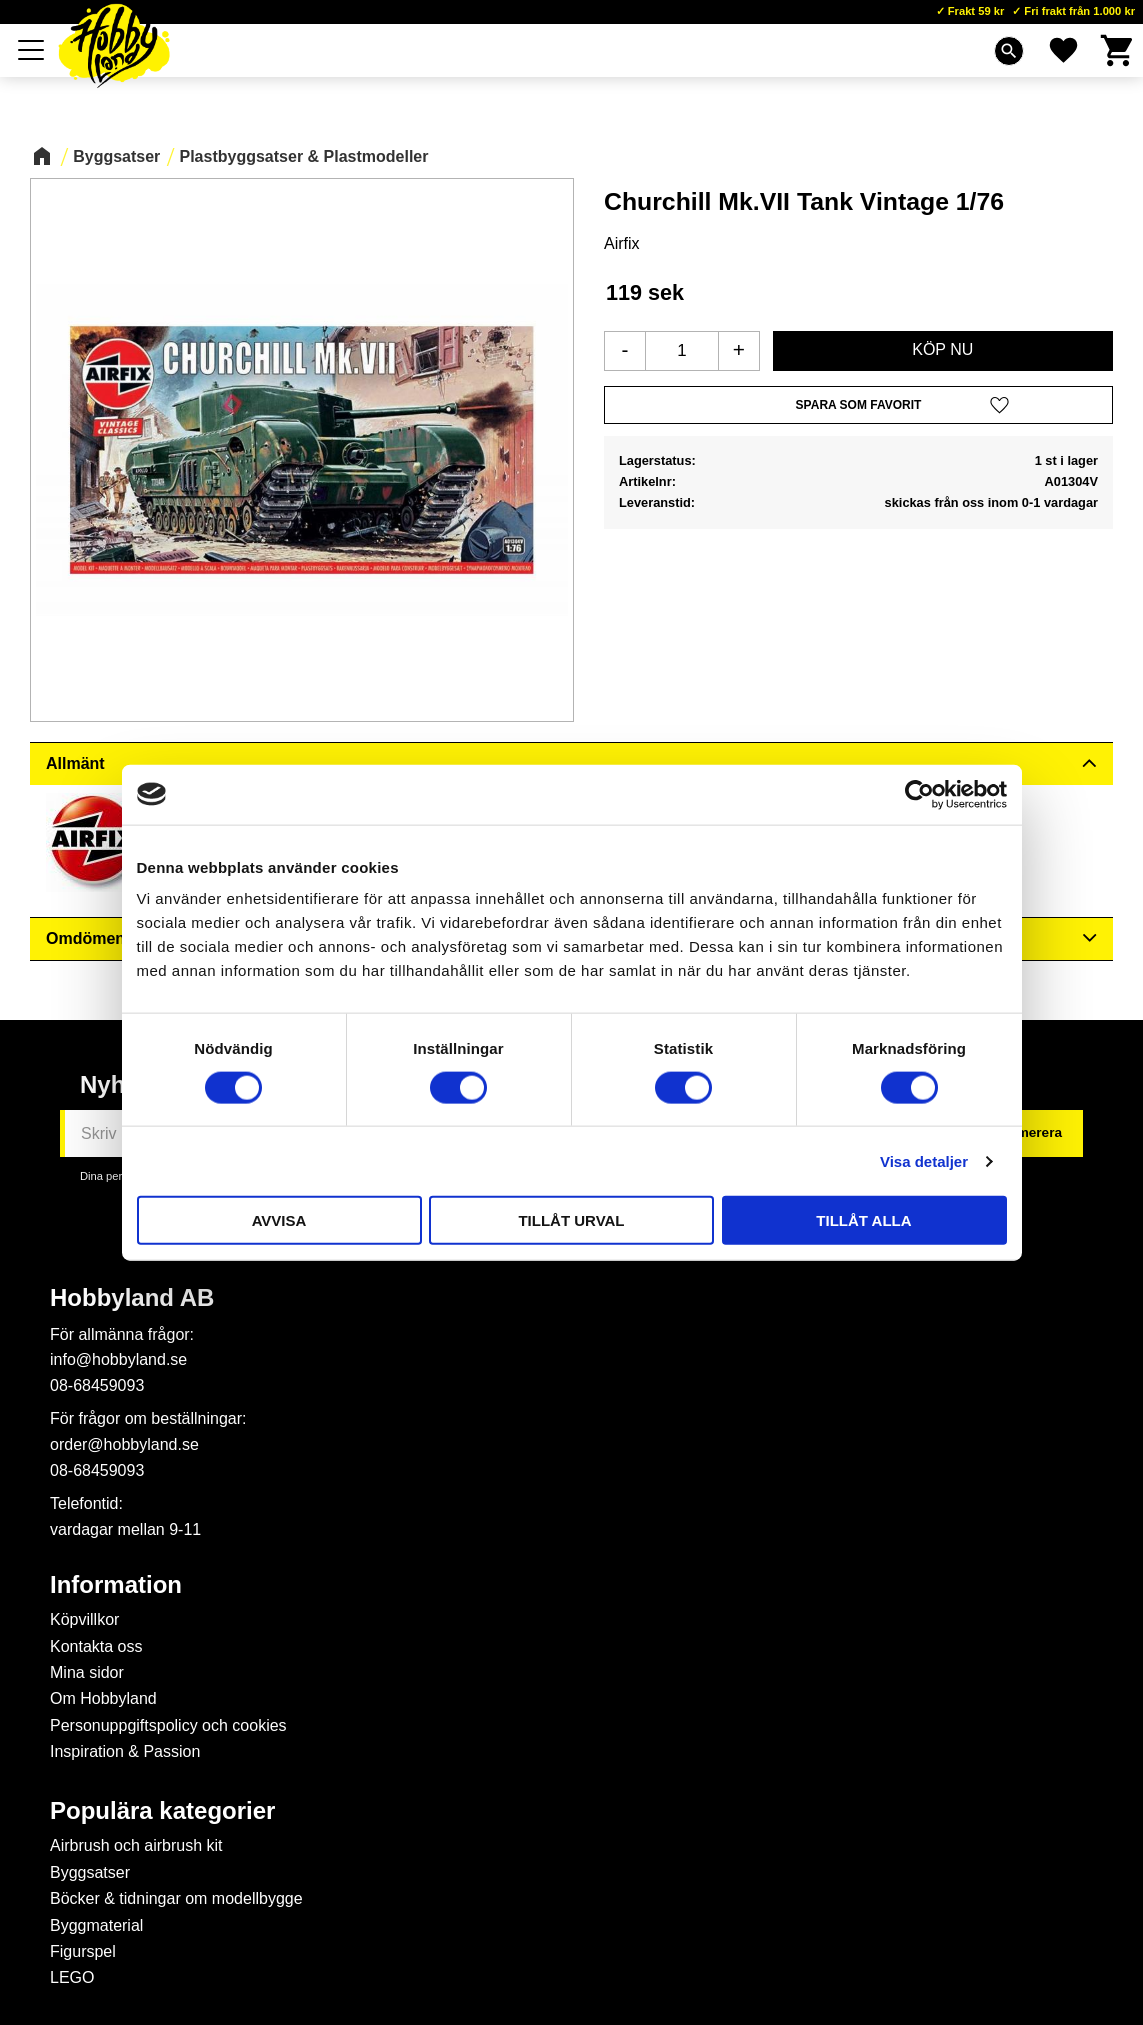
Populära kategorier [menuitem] (162, 1811)
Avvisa (279, 1220)
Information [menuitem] (116, 1585)
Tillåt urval (571, 1220)
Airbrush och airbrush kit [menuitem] (136, 1845)
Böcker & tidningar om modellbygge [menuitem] (176, 1898)
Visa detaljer (924, 1160)
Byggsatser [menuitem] (90, 1872)
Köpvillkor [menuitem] (84, 1619)
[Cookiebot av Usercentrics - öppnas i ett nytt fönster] (919, 794)
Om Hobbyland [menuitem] (103, 1698)
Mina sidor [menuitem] (87, 1672)
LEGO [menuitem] (72, 1977)
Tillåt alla (863, 1220)
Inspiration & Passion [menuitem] (125, 1751)
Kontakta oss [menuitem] (96, 1646)
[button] (32, 50)
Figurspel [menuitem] (83, 1951)
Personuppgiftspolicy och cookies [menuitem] (168, 1725)
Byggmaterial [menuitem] (96, 1925)
